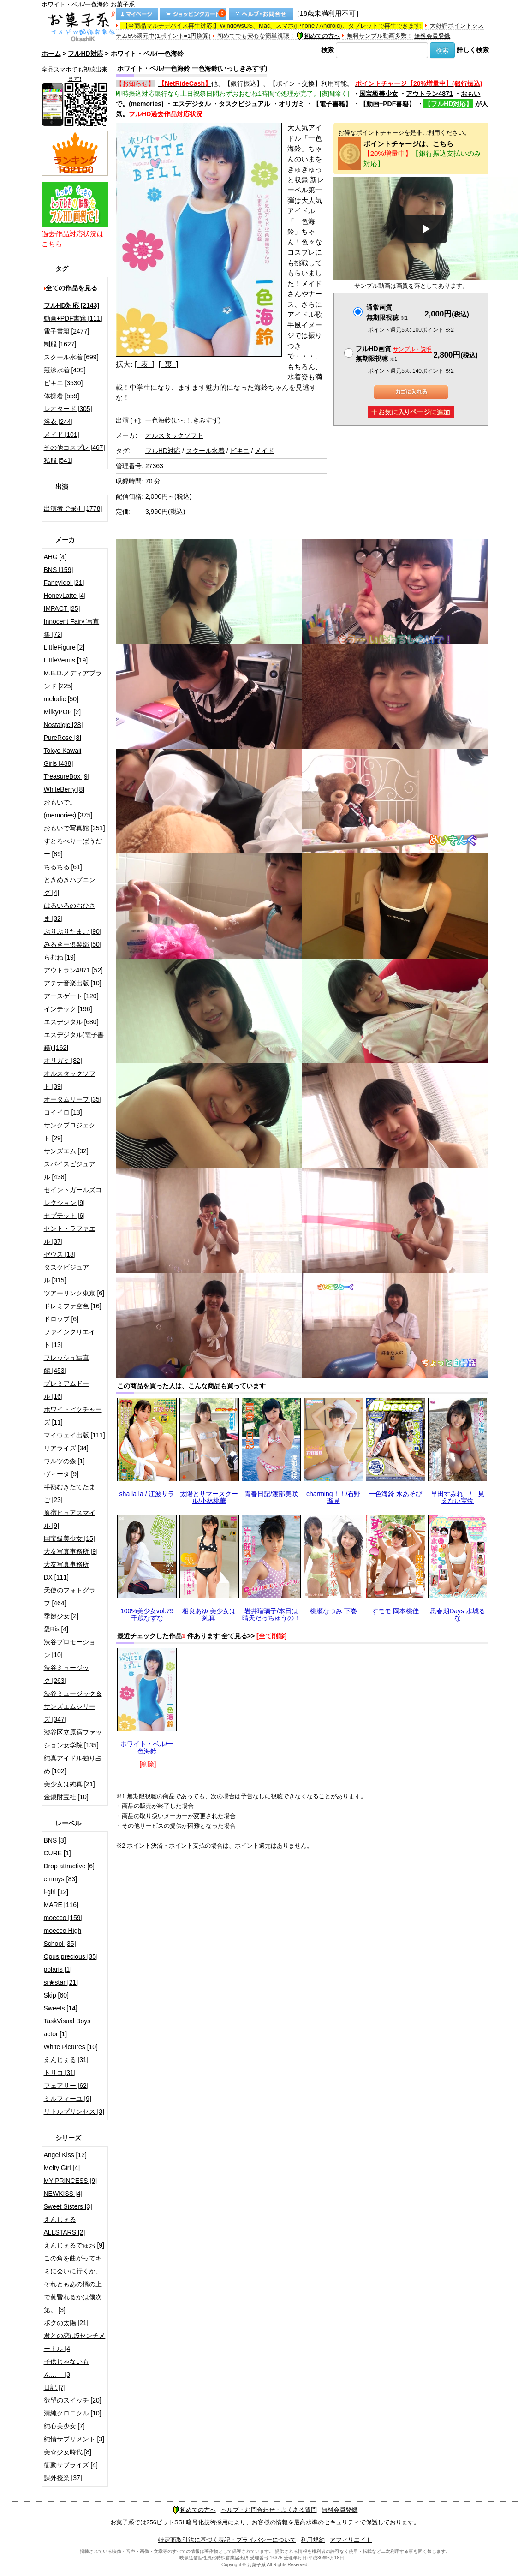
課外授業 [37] (63, 2477)
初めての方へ (318, 35)
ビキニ (240, 450)
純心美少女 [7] (64, 2426)
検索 (327, 50)
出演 (128, 420)
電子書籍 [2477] (66, 331)
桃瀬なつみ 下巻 (333, 1611)
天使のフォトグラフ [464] (69, 1596)
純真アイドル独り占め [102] (73, 1764)
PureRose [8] (63, 737)
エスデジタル (191, 103)
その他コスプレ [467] (74, 447)
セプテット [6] (64, 1215)
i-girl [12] (56, 1892)
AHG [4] (55, 557)
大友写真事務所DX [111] (66, 1571)
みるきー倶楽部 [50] (72, 944)
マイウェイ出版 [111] (74, 1435)
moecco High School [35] (63, 1937)
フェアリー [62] (66, 2085)
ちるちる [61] (63, 867)
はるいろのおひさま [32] (69, 912)
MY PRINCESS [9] (70, 2180)
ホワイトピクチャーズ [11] (73, 1416)
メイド (264, 450)
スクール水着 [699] (71, 357)
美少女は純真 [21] (69, 1784)
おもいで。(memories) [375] (68, 809)
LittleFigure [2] (64, 647)
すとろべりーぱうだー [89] (73, 847)
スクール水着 (205, 450)
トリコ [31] (60, 2072)
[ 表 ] (145, 364)
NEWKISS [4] (63, 2193)
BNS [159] (58, 569)
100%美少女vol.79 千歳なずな (146, 1614)
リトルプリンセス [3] (74, 2111)
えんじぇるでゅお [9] (74, 2245)
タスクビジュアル (244, 103)
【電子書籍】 (332, 103)
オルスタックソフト (174, 435)
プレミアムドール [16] (66, 1390)
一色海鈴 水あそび (395, 1493)
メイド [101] (61, 434)
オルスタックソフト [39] (69, 1080)
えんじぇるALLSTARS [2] (64, 2226)
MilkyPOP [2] (62, 712)
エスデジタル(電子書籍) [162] (74, 1041)
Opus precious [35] (71, 1956)
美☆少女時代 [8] (67, 2452)
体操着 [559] (61, 396)
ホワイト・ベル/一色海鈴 (147, 1747)
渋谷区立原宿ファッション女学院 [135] (73, 1739)
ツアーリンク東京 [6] (74, 1293)
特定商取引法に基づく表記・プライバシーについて (227, 2539)
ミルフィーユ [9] (67, 2098)
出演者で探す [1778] (73, 508)
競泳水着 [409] (65, 370)
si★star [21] (61, 1982)
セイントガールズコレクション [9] (73, 1196)
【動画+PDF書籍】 (387, 103)
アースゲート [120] (71, 996)
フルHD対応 (85, 53)
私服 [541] (58, 460)
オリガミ (291, 103)
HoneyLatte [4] (65, 595)
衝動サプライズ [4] (71, 2465)
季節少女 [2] (61, 1616)
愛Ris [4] (56, 1629)
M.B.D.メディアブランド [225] (73, 679)
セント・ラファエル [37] (69, 1235)
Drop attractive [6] (69, 1866)
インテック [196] (68, 1009)
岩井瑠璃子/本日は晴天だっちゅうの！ (271, 1614)
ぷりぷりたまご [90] (72, 931)
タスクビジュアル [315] (66, 1274)
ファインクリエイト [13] (69, 1338)
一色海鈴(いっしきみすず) (182, 420)
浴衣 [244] (58, 421)
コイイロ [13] (63, 1112)
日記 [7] (55, 2387)
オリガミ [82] (63, 1060)
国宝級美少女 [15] (69, 1538)
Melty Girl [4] (62, 2167)
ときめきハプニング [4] (69, 886)
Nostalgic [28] (63, 724)
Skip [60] (56, 1995)
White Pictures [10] (71, 2047)
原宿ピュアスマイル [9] (69, 1519)
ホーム (51, 53)
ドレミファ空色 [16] (72, 1306)
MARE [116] (61, 1904)
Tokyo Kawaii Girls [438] (63, 757)
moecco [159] (63, 1917)
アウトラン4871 (429, 93)
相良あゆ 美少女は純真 (209, 1614)
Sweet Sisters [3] (68, 2206)
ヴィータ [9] (61, 1474)
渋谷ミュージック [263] (66, 1674)
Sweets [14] (60, 2008)
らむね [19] (60, 957)
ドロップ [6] (61, 1319)
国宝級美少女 (378, 93)
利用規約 (313, 2539)
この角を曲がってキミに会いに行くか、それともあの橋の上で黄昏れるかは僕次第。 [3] (73, 2284)
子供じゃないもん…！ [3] (66, 2368)
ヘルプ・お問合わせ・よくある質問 (269, 2509)
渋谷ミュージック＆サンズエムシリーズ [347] (73, 1706)
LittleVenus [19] (66, 660)
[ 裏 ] (169, 364)
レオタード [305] (68, 408)
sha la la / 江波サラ (147, 1493)
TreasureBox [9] (66, 776)
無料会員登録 (432, 35)
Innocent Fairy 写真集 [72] (72, 628)
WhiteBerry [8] (64, 789)
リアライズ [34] (66, 1448)
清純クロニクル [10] (72, 2413)
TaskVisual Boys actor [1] (67, 2027)
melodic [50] (61, 699)
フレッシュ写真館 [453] (66, 1364)
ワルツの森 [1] (64, 1461)
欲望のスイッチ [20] (72, 2400)
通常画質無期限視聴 (386, 312)
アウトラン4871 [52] (73, 970)
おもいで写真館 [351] (74, 828)
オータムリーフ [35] (72, 1099)
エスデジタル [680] (71, 1022)
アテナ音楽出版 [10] (72, 983)
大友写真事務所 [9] (71, 1551)
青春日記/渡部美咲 (271, 1493)
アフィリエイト (351, 2539)
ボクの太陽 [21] (66, 2322)
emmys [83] (60, 1879)
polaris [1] (58, 1969)
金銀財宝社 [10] (66, 1797)
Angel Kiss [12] (65, 2155)
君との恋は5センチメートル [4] (75, 2342)
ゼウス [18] (60, 1254)
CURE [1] (57, 1853)
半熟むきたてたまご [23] (69, 1493)
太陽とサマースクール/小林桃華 (209, 1497)
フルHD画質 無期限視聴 (393, 353)
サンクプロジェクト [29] (69, 1131)
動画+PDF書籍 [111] (73, 318)
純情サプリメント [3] (74, 2439)
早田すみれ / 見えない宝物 (457, 1497)
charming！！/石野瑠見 (333, 1497)
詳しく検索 (473, 50)
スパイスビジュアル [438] (69, 1170)
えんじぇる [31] (66, 2059)
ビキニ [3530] (63, 383)
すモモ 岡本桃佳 (395, 1611)
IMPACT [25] (62, 608)
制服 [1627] (60, 344)
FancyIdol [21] (64, 582)
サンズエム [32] (66, 1151)
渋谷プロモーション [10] (69, 1648)
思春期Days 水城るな (457, 1614)
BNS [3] (55, 1840)
